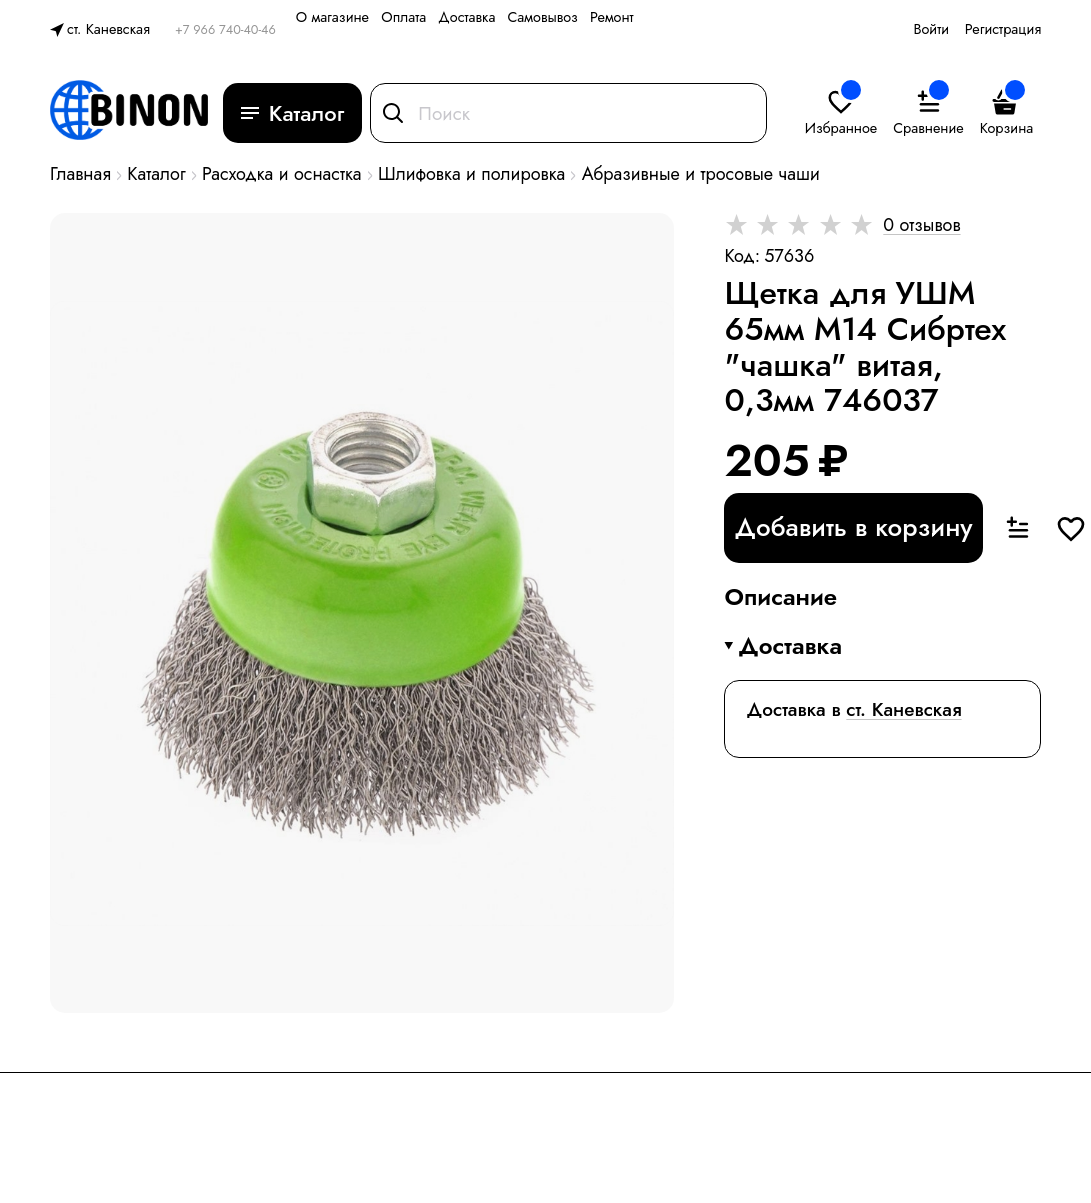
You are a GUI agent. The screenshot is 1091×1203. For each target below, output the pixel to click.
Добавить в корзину (853, 527)
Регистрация (1003, 29)
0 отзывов (921, 225)
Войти (931, 29)
